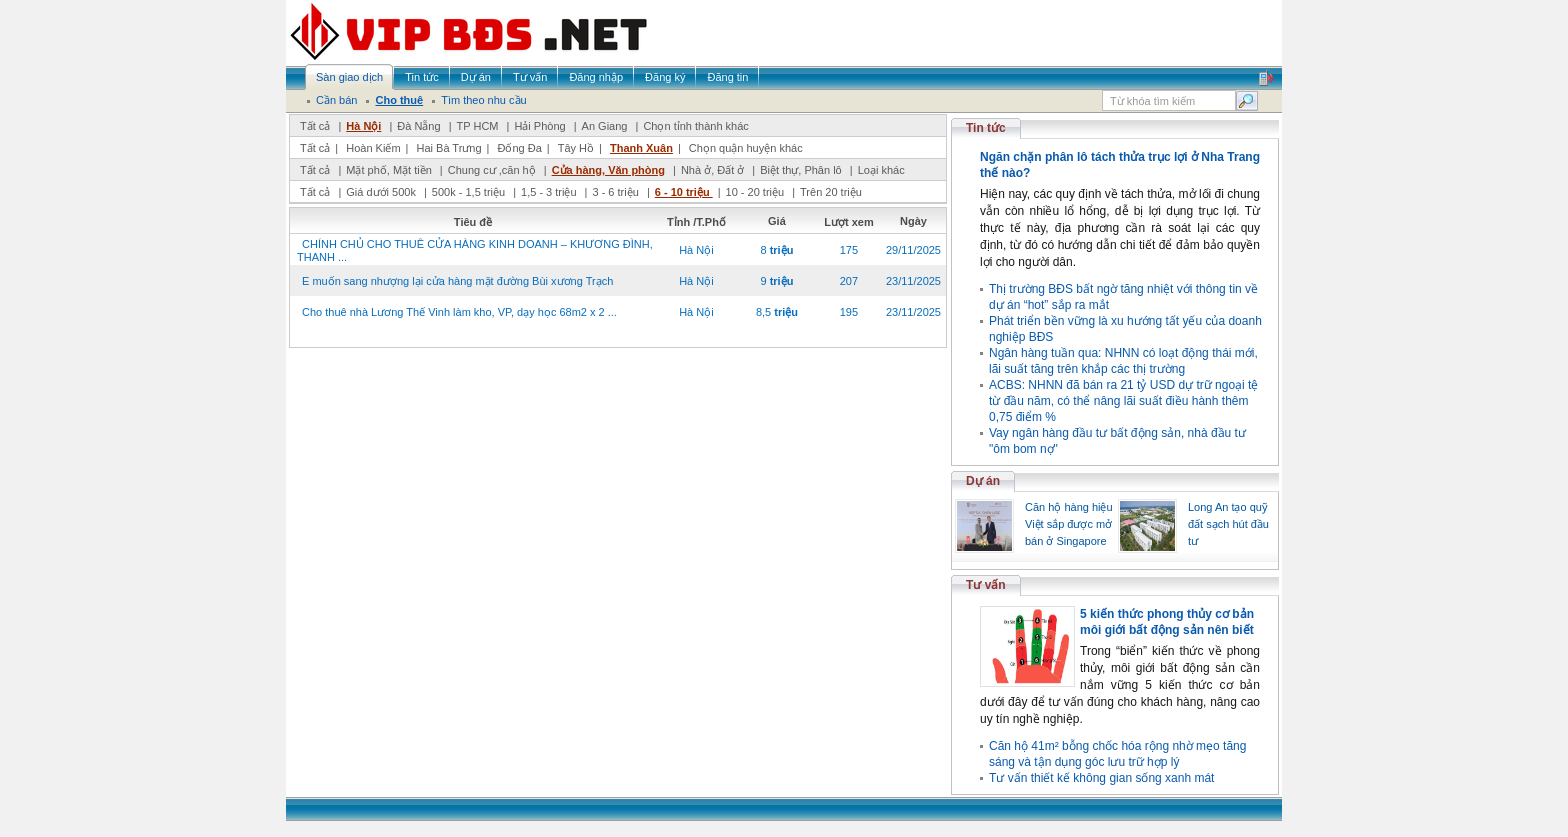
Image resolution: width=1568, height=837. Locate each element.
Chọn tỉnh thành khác (695, 126)
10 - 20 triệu (757, 192)
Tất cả (315, 126)
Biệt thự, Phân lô (801, 170)
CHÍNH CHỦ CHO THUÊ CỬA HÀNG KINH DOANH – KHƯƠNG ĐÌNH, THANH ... (475, 250)
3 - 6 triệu (616, 192)
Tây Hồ (576, 148)
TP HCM (478, 126)
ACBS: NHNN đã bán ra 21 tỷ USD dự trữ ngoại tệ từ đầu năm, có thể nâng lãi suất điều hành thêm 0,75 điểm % (1123, 401)
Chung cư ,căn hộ (492, 170)
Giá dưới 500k (381, 192)
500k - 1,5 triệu (470, 192)
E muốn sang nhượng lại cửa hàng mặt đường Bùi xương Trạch (457, 281)
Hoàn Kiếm (373, 148)
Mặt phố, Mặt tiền (389, 170)
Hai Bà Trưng (448, 148)
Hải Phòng (539, 126)
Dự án (983, 481)
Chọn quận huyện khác (746, 148)
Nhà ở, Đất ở (712, 170)
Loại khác (881, 170)
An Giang (605, 126)
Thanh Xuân (641, 148)
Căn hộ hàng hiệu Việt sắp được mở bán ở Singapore (1069, 524)
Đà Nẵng (418, 126)
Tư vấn (986, 585)
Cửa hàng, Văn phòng (608, 170)
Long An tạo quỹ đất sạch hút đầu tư (1228, 524)
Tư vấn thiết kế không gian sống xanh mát (1101, 778)
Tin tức (986, 128)
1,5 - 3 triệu (550, 192)
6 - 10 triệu (684, 192)
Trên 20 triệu (831, 192)
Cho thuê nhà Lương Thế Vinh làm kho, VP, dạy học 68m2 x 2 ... (459, 312)
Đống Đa (520, 148)
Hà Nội (363, 126)
